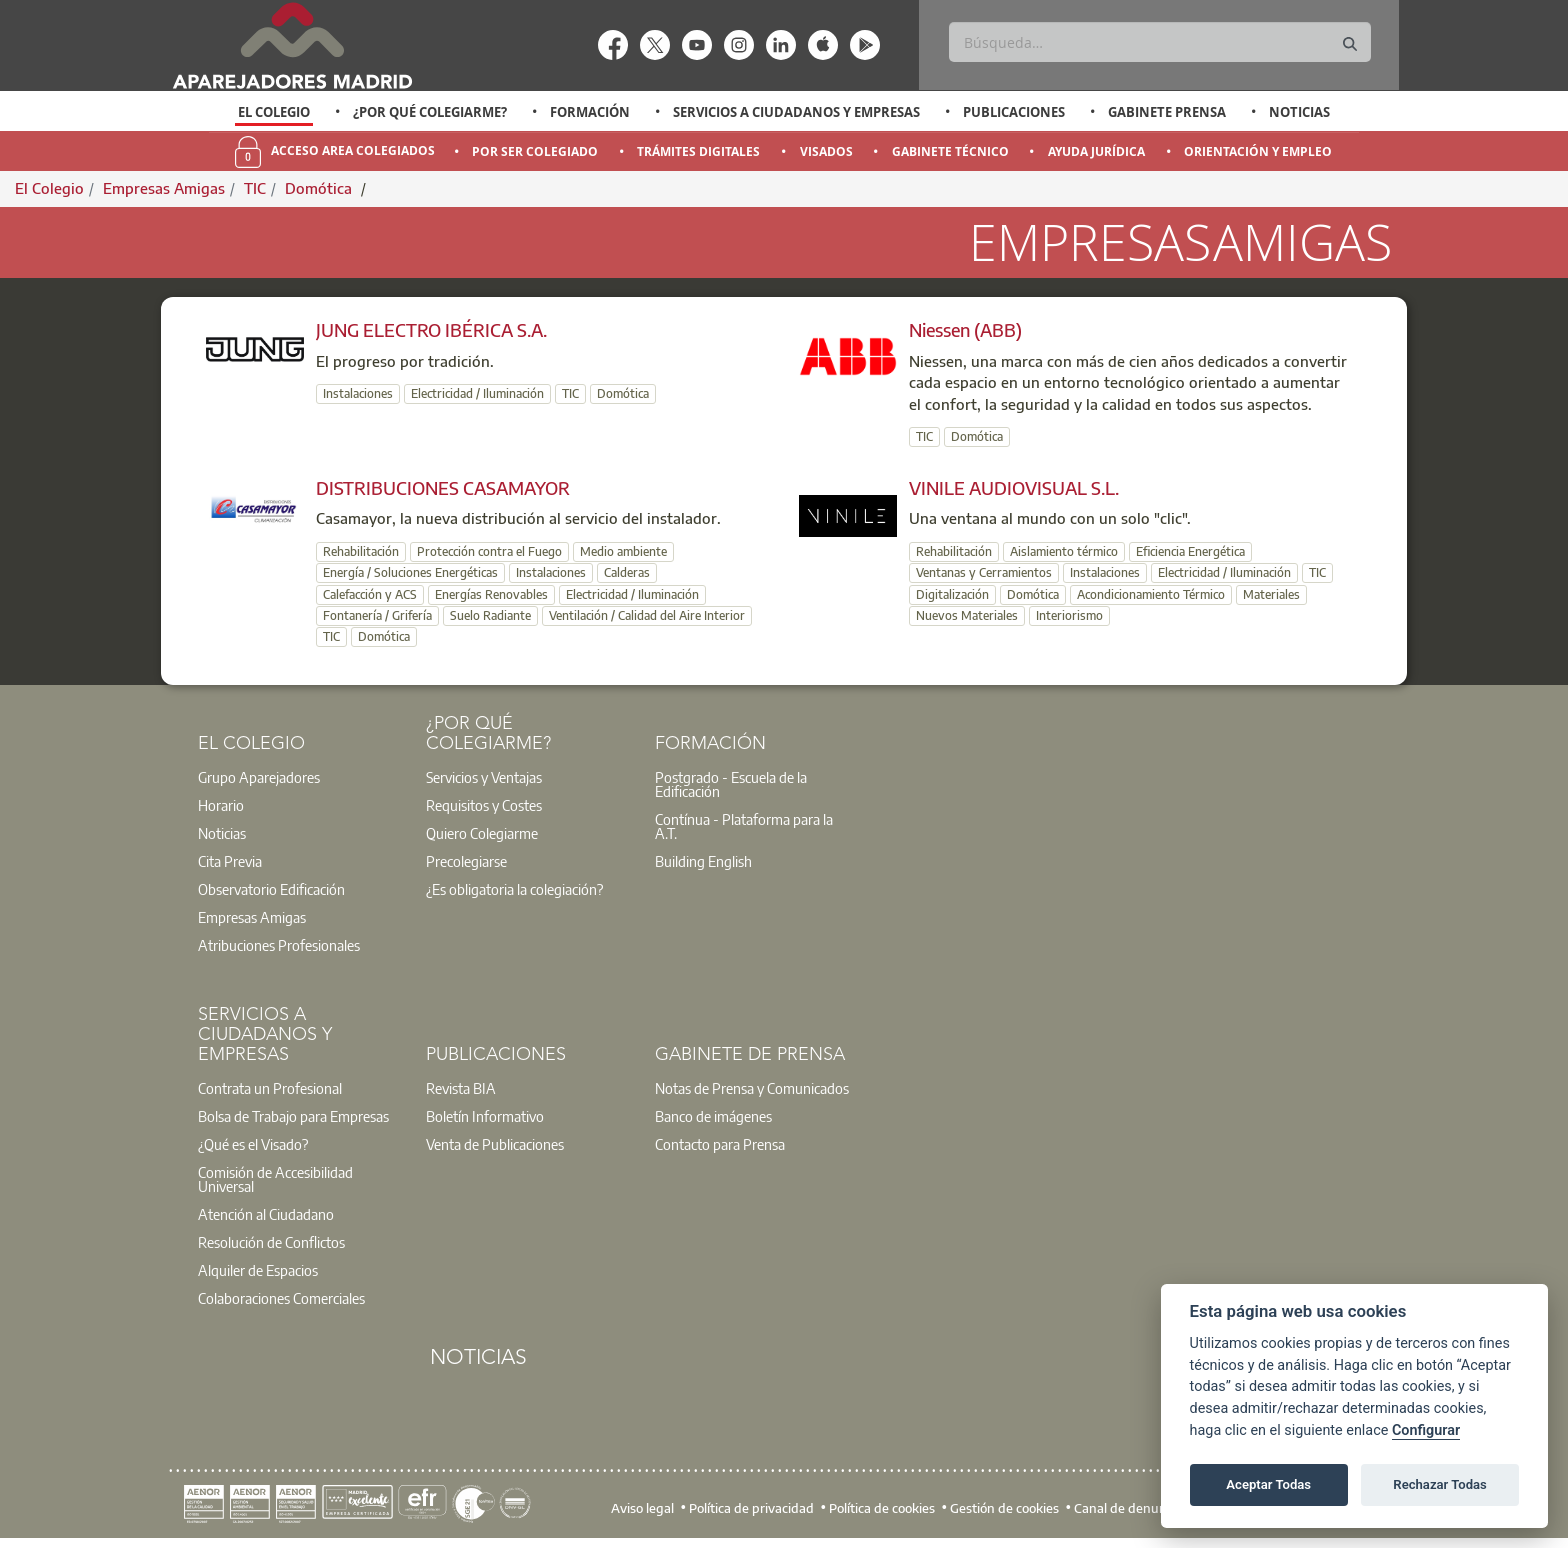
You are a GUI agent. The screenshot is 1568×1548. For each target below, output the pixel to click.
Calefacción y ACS (370, 594)
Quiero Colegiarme (482, 833)
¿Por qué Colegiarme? (430, 112)
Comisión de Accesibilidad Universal (275, 1179)
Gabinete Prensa (1167, 112)
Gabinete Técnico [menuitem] (950, 151)
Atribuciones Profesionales (279, 945)
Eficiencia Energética (1190, 551)
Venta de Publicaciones (495, 1144)
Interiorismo (1069, 615)
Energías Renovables (491, 594)
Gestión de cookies (1004, 1508)
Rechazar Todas (1440, 1484)
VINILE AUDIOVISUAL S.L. (1014, 487)
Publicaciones (1014, 112)
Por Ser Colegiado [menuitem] (535, 151)
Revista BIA (461, 1088)
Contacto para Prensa (720, 1144)
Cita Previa (230, 861)
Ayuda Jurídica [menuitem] (1096, 151)
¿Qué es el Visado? (253, 1144)
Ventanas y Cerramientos (984, 572)
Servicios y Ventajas (484, 777)
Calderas (627, 572)
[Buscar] (1159, 42)
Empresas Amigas (164, 188)
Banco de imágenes (713, 1116)
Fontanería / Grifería (377, 615)
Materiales (1271, 594)
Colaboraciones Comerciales (281, 1298)
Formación (590, 112)
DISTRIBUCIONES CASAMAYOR (443, 487)
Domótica (320, 188)
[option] (274, 112)
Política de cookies (882, 1508)
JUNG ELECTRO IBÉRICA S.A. (431, 329)
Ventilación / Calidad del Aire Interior (647, 615)
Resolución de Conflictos (271, 1242)
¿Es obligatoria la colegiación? (514, 889)
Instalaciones (358, 393)
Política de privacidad (751, 1508)
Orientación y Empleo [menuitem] (1258, 151)
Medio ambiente (623, 551)
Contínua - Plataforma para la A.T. (744, 826)
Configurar (1426, 1430)
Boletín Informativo (485, 1116)
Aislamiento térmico (1064, 551)
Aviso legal (642, 1508)
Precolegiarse (466, 861)
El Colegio (274, 112)
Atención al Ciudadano (266, 1214)
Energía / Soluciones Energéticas (410, 572)
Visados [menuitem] (826, 151)
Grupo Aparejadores (259, 777)
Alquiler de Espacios (258, 1270)
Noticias (1299, 112)
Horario (221, 805)
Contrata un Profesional (270, 1088)
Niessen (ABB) (965, 329)
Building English (703, 861)
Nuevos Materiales (967, 615)
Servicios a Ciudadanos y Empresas (796, 112)
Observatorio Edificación (271, 889)
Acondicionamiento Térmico (1151, 594)
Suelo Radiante (490, 615)
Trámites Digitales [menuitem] (698, 151)
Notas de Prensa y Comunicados (752, 1088)
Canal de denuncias (1131, 1508)
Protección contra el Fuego (489, 551)
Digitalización (952, 594)
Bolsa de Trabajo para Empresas (293, 1116)
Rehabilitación (361, 551)
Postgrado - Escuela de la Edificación (731, 784)
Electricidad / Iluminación (477, 393)
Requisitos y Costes (484, 805)
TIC (255, 188)
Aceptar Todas (1268, 1484)
